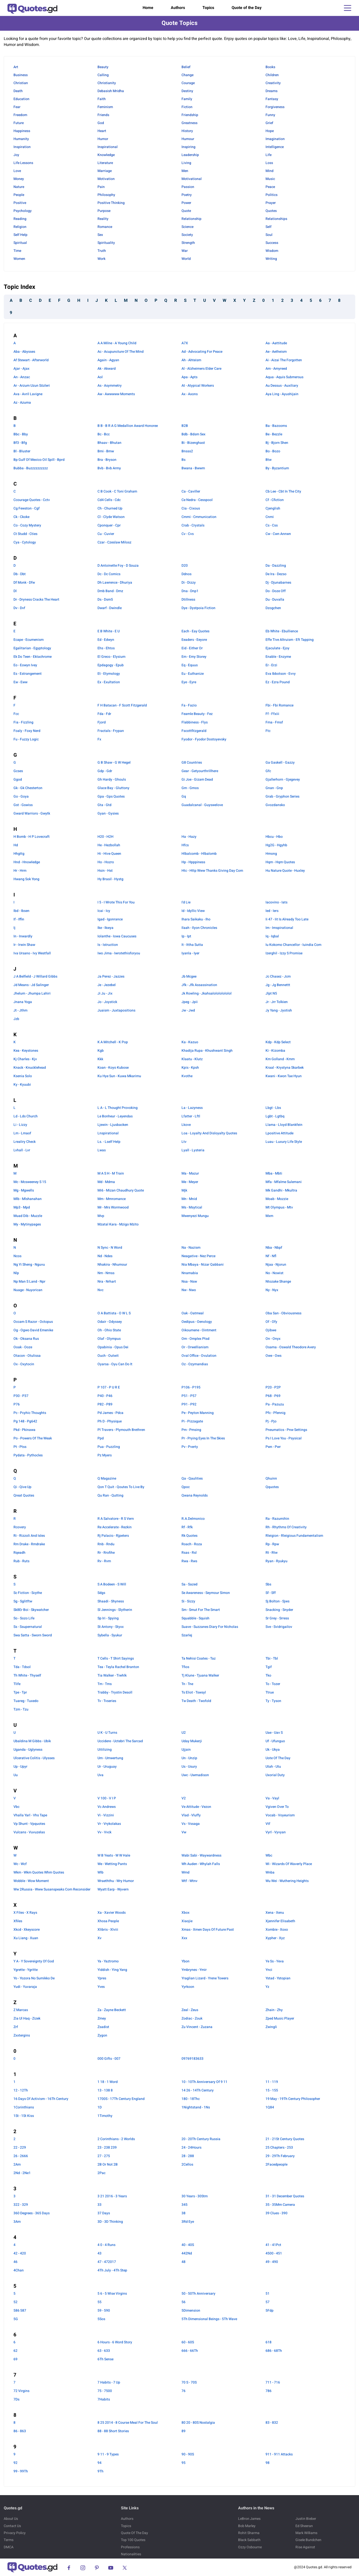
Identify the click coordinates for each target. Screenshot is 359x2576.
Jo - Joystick (107, 1002)
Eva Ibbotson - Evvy (281, 673)
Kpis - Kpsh (190, 1067)
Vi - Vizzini (105, 1815)
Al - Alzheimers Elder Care (201, 368)
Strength (188, 242)
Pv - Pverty (189, 1446)
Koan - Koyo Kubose (113, 1067)
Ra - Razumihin (277, 1518)
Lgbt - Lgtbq (275, 1116)
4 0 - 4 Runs (106, 2244)
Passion (187, 186)
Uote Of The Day (278, 1758)
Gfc (268, 771)
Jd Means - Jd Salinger (31, 985)
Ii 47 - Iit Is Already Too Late (287, 919)
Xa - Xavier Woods (111, 1912)
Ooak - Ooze (22, 1347)
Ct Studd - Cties (25, 533)
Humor (102, 139)
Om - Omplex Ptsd (195, 1338)
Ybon (185, 1961)
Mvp (100, 1215)
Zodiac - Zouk (191, 2018)
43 (99, 2253)
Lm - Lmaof (22, 1133)
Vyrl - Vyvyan (276, 1832)
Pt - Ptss (19, 1446)
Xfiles (17, 1921)
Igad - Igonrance (110, 919)
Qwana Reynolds (194, 1495)
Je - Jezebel (106, 985)
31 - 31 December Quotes (285, 2196)
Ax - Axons (189, 394)
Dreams (271, 91)
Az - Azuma (22, 402)
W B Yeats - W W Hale (113, 1855)
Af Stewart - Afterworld (31, 360)
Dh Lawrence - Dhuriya (114, 582)
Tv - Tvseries (106, 1701)
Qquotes (272, 1487)
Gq (183, 796)
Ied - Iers (272, 910)
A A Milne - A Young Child (116, 343)
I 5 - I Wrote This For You (116, 902)
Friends (103, 115)
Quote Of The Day (134, 2533)
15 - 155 (272, 2090)
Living (186, 163)
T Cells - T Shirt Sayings (115, 1658)
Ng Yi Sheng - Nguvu (29, 1264)
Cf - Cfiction (275, 500)
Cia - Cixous (190, 508)
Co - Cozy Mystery (27, 525)
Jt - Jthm (20, 1010)
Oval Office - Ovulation (198, 1355)
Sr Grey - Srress (277, 1618)
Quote (186, 210)
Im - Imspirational (279, 927)
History (187, 131)
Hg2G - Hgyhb (276, 845)
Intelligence (275, 147)
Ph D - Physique (109, 1421)
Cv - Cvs (187, 533)
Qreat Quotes (23, 1495)
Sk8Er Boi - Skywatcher (31, 1609)
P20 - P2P (273, 1387)
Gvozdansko (275, 805)
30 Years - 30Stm (194, 2196)
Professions (130, 2547)
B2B (184, 425)
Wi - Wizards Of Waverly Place (289, 1864)
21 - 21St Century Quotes (285, 2139)
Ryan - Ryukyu (276, 1561)
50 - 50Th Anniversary (198, 2293)
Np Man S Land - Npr (29, 1281)
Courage (188, 83)
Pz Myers (104, 1455)
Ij (14, 927)
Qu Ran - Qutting (110, 1495)
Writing (271, 258)
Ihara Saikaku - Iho (195, 919)
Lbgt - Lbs (273, 1107)
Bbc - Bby (20, 434)
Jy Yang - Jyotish (279, 1010)
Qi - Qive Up (22, 1487)
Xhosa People (108, 1921)
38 (183, 2213)
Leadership (190, 155)
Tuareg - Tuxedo (25, 1701)
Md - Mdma (106, 1182)
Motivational (191, 178)
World (186, 258)
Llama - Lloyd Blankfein (284, 1124)
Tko (268, 1675)
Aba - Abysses (24, 351)
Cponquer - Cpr (109, 525)
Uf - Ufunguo (275, 1741)
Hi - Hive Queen (109, 853)
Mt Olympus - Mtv (279, 1207)
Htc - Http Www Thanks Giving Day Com (212, 870)
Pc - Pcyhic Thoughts (29, 1412)
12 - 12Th (20, 2090)
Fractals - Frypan (110, 730)
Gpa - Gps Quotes (111, 796)
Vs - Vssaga (190, 1823)
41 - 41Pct (273, 2244)
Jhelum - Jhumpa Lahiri (32, 993)
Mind (269, 170)
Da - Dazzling (276, 565)
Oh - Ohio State (109, 1330)
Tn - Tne (187, 1684)
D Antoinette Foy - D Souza (118, 565)
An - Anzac (21, 377)
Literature (105, 163)
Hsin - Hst (105, 870)
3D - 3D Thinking (110, 2221)
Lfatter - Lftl (190, 1116)
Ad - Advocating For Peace (201, 351)
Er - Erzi (271, 665)
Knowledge (106, 155)
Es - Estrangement (27, 673)
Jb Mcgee (188, 976)
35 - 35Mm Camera (280, 2204)
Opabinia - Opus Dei (112, 1347)
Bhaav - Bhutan (109, 442)
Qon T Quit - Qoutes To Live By (120, 1487)
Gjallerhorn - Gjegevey (283, 779)
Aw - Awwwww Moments (116, 394)
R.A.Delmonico (193, 1518)
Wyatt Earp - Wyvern (113, 1889)
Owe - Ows (273, 1355)
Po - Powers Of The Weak (32, 1438)
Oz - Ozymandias (194, 1364)
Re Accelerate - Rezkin (114, 1527)
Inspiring (188, 147)
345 (184, 2204)
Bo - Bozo (273, 451)
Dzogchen (273, 608)
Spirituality (106, 242)
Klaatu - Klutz (192, 1059)
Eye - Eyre (188, 682)
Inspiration (22, 147)
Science (187, 226)
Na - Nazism (190, 1247)
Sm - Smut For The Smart (200, 1609)
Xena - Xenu (275, 1912)
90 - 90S (187, 2454)
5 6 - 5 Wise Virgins (112, 2293)
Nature (18, 186)
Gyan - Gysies (108, 813)
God (100, 123)
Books (270, 67)
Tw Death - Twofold (196, 1701)
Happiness (21, 131)
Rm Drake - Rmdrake (29, 1544)
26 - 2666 (20, 2156)
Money (18, 178)
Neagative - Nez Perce (198, 1256)
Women (19, 258)
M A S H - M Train (110, 1173)
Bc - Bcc (103, 434)
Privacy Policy (15, 2533)
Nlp (16, 1273)
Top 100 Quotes (133, 2540)
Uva (100, 1775)
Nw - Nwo (188, 1290)
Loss (269, 163)
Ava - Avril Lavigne (27, 394)
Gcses (18, 771)
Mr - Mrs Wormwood (113, 1207)
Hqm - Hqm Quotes (280, 862)
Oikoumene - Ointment (198, 1330)
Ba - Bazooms (276, 425)
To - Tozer (273, 1684)
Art (15, 67)
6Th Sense (105, 2359)
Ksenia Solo (22, 1076)
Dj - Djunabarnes (278, 582)
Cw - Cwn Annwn (278, 533)
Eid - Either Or (192, 648)
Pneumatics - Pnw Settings (286, 1429)
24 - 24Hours (191, 2147)
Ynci (269, 1969)
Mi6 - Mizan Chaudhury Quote (120, 1190)
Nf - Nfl (271, 1256)
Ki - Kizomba (275, 1050)
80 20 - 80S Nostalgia (198, 2422)
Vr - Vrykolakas (109, 1823)
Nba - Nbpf (274, 1247)
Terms (8, 2540)
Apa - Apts (189, 377)
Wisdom (272, 250)
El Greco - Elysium (111, 656)
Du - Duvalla (275, 599)
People (18, 194)
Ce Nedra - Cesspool (197, 500)
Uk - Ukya (273, 1749)
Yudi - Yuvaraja (25, 1986)
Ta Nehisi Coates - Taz (198, 1658)
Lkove (186, 1124)
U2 (183, 1732)
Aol (100, 377)
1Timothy (104, 2115)
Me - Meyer (189, 1182)
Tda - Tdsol (22, 1667)
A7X (184, 343)
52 (15, 2302)
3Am (17, 2221)
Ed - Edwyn (105, 639)
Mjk (184, 1190)
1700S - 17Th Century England (121, 2098)
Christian (20, 83)
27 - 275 (103, 2156)
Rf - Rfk (187, 1527)
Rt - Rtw (271, 1552)
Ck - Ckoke (21, 516)
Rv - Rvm (104, 1561)
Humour (187, 139)
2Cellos (187, 2164)
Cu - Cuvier (105, 533)
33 (99, 2204)
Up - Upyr (20, 1766)
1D (99, 2107)
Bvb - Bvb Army (109, 468)
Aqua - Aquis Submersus (284, 377)
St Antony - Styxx (110, 1626)
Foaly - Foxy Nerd (26, 730)
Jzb (16, 1019)
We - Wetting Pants (112, 1864)
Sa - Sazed (189, 1584)
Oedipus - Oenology (196, 1321)
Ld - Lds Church (25, 1116)
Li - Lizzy (20, 1124)
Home (148, 8)
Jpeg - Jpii (189, 1002)
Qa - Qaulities (192, 1478)
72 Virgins (21, 2391)
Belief (185, 67)
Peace (270, 186)
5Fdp (269, 2310)
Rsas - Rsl (189, 1552)
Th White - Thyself (27, 1675)
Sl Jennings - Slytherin (114, 1609)
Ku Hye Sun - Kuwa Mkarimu (119, 1076)
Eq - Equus (189, 665)
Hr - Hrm (19, 870)
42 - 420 (19, 2253)
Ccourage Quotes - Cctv (31, 500)
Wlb (100, 1872)
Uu (15, 1775)
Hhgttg (18, 853)
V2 (183, 1798)
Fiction (186, 107)
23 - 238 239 (107, 2147)
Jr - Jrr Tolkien (277, 1002)
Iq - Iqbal (272, 936)
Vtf (268, 1823)
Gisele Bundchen (308, 2540)
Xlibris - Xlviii (107, 1929)
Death (18, 91)
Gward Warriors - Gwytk (31, 813)
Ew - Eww (20, 682)
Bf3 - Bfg (20, 442)
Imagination (275, 139)
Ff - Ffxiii (272, 713)
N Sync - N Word (109, 1247)
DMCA (8, 2547)
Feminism (105, 107)
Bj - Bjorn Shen (277, 442)
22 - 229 (19, 2147)
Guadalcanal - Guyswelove (202, 805)
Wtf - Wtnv (189, 1881)
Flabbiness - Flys (194, 722)
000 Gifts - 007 (108, 2058)
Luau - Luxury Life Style (284, 1141)
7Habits (103, 2399)
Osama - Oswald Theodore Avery (291, 1347)
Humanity (21, 139)
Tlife (16, 1684)
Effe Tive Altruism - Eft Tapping (290, 639)
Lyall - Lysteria (192, 1150)
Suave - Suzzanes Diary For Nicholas (209, 1626)
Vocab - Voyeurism (280, 1815)
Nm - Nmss (105, 1273)
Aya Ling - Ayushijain (282, 394)
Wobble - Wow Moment (31, 1881)
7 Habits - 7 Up (108, 2382)
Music (270, 178)
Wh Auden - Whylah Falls (200, 1864)
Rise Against (305, 2547)
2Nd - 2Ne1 (22, 2173)
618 (268, 2342)
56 (183, 2302)
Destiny (187, 91)
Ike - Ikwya (105, 927)
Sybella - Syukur (109, 1635)
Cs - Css (272, 525)
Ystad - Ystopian (278, 1978)
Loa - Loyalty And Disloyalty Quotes (209, 1133)
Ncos (17, 1256)
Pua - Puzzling (108, 1446)
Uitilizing (104, 1749)
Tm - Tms (104, 1684)
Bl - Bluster (21, 451)
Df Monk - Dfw (24, 582)
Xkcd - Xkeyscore (26, 1929)
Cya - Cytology (24, 542)
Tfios (185, 1667)
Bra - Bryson (106, 459)
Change (187, 75)
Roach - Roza (191, 1544)
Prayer (271, 202)
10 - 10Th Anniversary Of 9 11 (204, 2081)
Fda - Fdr (104, 713)
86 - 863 (19, 2431)
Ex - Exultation (108, 682)
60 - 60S (187, 2342)
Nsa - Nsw (189, 1281)
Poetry (186, 194)
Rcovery (19, 1527)
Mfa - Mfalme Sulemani (284, 1182)
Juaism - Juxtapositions (116, 1010)
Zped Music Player (280, 2018)
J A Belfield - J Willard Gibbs (35, 976)
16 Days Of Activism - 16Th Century (40, 2098)
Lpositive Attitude (279, 1133)
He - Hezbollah (108, 845)
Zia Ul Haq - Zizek (26, 2018)
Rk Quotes (189, 1535)
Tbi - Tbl (272, 1658)
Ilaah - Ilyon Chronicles (199, 927)
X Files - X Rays (25, 1912)
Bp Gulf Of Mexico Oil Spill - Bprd (39, 459)
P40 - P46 (104, 1395)
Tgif (269, 1667)
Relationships (276, 218)
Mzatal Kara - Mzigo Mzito (118, 1224)
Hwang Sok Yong (26, 879)
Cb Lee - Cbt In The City (283, 491)
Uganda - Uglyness (27, 1749)
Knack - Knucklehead (29, 1067)
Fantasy (272, 99)
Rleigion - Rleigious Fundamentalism (294, 1535)
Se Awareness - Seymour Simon (205, 1592)
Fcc (16, 713)
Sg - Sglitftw (22, 1601)
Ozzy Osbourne (250, 2547)
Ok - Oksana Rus (26, 1338)
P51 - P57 (188, 1395)
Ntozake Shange (278, 1281)
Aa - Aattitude (276, 343)
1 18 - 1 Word (107, 2081)
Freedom (20, 115)
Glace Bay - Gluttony (113, 788)
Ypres (101, 1978)
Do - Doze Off (276, 591)
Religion (19, 226)
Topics (208, 8)
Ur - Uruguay (107, 1766)
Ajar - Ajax (21, 368)
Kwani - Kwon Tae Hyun (284, 1076)
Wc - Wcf (20, 1864)
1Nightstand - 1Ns (195, 2107)
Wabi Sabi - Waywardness (201, 1855)
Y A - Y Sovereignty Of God (33, 1961)
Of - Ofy (271, 1321)
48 (183, 2261)
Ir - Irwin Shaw (24, 944)
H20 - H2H (105, 836)
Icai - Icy (103, 910)
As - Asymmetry (109, 385)
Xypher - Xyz (275, 1938)
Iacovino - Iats (276, 902)
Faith (101, 99)
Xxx (184, 1938)
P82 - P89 (104, 1404)
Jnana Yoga (22, 1002)
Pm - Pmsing (191, 1429)
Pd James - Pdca (110, 1412)
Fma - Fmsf (274, 722)
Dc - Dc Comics (108, 574)
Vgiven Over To (277, 1806)
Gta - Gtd (104, 805)
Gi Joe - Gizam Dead (197, 779)
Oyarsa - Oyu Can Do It (114, 1364)
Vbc (16, 1806)
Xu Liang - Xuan (25, 1938)
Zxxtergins (21, 2035)
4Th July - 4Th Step (112, 2270)
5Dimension (190, 2310)
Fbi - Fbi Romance (279, 705)
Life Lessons (23, 163)
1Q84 (270, 2107)
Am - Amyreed (276, 368)
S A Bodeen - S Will (111, 1584)
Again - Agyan (108, 360)
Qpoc (185, 1487)
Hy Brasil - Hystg (110, 879)
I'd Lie (185, 902)
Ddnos (186, 574)
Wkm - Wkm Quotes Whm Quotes (38, 1872)
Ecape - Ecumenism (28, 639)
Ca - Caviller (190, 491)
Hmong (271, 853)
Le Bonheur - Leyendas (115, 1116)
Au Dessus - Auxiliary (282, 385)
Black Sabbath (249, 2540)
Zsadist (103, 2027)
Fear (16, 107)
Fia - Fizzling (23, 722)
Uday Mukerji (191, 1741)
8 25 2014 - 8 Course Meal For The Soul (127, 2422)
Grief (269, 123)
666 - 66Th (189, 2350)
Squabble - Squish (195, 1618)
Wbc (269, 1855)
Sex (100, 234)
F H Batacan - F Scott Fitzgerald (122, 705)
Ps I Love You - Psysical (284, 1438)
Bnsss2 (187, 451)
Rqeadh (19, 1552)
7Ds (16, 2399)
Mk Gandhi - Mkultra (281, 1190)
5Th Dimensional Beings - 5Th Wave (209, 2319)
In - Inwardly (22, 936)
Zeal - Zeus (189, 2010)
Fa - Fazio (189, 705)
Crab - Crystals (192, 525)
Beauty (102, 67)
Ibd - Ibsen (21, 910)
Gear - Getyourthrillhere (199, 771)
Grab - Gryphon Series (282, 796)
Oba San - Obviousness (283, 1313)
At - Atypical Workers (197, 385)
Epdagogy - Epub (110, 665)
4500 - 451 (274, 2253)
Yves (101, 1986)
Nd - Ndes (104, 1256)
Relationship (191, 218)
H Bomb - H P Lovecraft (31, 836)
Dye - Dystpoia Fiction (198, 608)
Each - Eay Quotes (195, 631)
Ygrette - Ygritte (25, 1969)
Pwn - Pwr (273, 1446)
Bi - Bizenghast (193, 442)
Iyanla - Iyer (190, 953)
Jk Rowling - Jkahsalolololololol (206, 993)
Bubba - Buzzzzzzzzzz (30, 468)
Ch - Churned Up (109, 508)
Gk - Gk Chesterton (27, 788)
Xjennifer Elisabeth (280, 1921)
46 (15, 2261)
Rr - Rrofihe (106, 1552)
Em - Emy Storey (193, 656)
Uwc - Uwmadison (195, 1775)
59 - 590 (103, 2310)
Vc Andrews (106, 1806)
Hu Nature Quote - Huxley (285, 870)
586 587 (19, 2310)
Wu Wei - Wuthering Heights (287, 1881)
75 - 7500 (104, 2391)
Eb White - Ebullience (282, 631)
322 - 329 (20, 2204)
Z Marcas (20, 2010)
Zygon (102, 2035)
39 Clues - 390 (276, 2213)
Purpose (103, 210)
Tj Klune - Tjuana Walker (200, 1675)
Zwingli (271, 2027)
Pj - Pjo (271, 1421)
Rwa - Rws (189, 1561)
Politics (271, 194)
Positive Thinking (111, 202)
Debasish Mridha (110, 91)
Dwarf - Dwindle (109, 608)
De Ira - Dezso (276, 574)
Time (17, 250)
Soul (269, 234)
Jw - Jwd (188, 1010)
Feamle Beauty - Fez (197, 713)
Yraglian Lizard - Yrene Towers (204, 1978)
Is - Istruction (107, 944)
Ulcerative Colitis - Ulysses (34, 1758)
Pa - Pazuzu (275, 1404)
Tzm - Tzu (20, 1709)
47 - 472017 (106, 2261)
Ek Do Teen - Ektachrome (32, 656)
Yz (267, 1986)
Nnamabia (189, 1273)
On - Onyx (273, 1338)
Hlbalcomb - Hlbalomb (199, 853)
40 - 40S (187, 2244)
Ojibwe (271, 1330)
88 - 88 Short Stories (113, 2431)
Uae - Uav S (274, 1732)
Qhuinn (271, 1478)
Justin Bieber (305, 2518)
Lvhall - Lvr (21, 1150)
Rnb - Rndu (105, 1544)
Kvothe (186, 1076)
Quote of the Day (247, 8)
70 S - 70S (189, 2382)
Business (20, 75)
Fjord (101, 722)
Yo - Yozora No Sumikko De (34, 1978)
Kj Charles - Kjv (25, 1059)
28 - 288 (187, 2156)
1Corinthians (23, 2107)
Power (186, 202)
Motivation (106, 178)
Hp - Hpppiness (193, 862)
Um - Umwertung (110, 1758)
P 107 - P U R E (108, 1387)
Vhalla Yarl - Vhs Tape (30, 1815)
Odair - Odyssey (109, 1321)
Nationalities (131, 2554)
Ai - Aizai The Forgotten (284, 360)
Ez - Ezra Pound (278, 682)
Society (187, 234)
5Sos (101, 2319)
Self (268, 226)
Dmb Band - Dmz (110, 591)
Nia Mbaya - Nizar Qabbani (202, 1264)
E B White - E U (108, 631)
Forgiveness (275, 107)
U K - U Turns (107, 1732)
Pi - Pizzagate (192, 1421)
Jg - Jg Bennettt (278, 985)
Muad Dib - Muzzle (27, 1215)
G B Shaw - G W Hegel (114, 762)
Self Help (20, 234)
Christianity (106, 83)
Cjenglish (273, 508)
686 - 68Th (274, 2350)
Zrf (15, 2027)
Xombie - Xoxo (277, 1929)
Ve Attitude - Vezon (196, 1806)
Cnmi (270, 516)
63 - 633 (103, 2350)
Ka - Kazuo (189, 1042)
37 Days (103, 2213)
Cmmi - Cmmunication (198, 516)
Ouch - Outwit (108, 1355)
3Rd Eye (187, 2221)
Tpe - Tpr (20, 1692)
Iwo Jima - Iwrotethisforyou (118, 953)
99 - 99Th (20, 2471)
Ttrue (270, 1692)
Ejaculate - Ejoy (277, 648)
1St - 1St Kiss (23, 2115)
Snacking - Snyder (279, 1609)
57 (267, 2302)
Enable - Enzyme (278, 656)
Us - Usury (189, 1766)
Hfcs (185, 845)
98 (267, 2462)
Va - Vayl (272, 1798)
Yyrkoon (187, 1986)
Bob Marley (247, 2526)
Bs (183, 459)
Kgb (100, 1050)
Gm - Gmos (190, 788)
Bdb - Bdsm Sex (193, 434)
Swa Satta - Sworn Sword (32, 1635)
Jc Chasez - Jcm (278, 976)
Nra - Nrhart (106, 1281)
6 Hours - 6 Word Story (114, 2342)
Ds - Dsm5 (105, 599)
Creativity (273, 83)
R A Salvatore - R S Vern (115, 1518)
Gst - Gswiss (23, 805)
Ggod (17, 779)
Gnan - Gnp (274, 788)
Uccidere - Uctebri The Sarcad (120, 1741)
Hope (270, 131)
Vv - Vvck (104, 1832)
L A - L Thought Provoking (117, 1107)
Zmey (101, 2018)
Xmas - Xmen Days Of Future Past (207, 1929)
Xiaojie (186, 1921)
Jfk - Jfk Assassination (199, 985)
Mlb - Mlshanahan (27, 1199)
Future (18, 123)
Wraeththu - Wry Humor (115, 1881)
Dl (15, 591)
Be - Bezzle (274, 434)
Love (17, 170)
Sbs (268, 1584)
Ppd (100, 1438)
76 (183, 2391)
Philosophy (106, 194)
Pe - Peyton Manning (197, 1412)
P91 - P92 (188, 1404)
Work (101, 258)
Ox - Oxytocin (23, 1364)
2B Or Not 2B (107, 2164)
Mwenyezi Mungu (195, 1215)
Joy (16, 155)
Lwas (101, 1150)
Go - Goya (21, 796)
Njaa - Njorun (276, 1264)
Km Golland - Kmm (280, 1059)
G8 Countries (191, 762)
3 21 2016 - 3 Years (112, 2196)
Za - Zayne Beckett (111, 2010)
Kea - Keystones (25, 1050)
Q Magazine (106, 1478)
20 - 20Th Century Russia (200, 2139)
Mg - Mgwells (23, 1190)
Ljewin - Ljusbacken (112, 1124)
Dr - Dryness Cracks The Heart (36, 599)
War (184, 250)
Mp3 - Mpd (21, 1207)
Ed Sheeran (304, 2526)
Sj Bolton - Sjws (277, 1601)
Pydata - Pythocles (28, 1455)
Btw (268, 459)
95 (183, 2462)
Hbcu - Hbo (274, 836)
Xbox (185, 1912)
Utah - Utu (273, 1766)
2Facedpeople (276, 2164)
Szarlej (186, 1635)
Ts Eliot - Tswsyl (193, 1692)
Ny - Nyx (272, 1290)
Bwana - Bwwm (193, 468)
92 (15, 2462)
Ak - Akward (106, 368)
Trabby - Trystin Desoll (114, 1692)
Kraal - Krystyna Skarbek (285, 1067)
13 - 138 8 (105, 2090)
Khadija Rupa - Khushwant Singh (207, 1050)
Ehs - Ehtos (106, 648)
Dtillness (188, 599)
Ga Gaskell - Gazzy (280, 762)
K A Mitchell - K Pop (112, 1042)
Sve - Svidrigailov (279, 1626)
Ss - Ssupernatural (27, 1626)
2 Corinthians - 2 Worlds (116, 2139)
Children (272, 75)
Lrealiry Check (24, 1141)
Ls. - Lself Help (108, 1141)
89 (183, 2431)
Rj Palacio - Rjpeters (113, 1535)
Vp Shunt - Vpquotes (29, 1823)
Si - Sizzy (188, 1601)
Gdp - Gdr (104, 771)
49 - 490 (272, 2261)
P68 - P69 (273, 1395)
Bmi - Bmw (105, 451)
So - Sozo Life (23, 1618)
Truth (101, 250)
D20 (184, 565)
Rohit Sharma (249, 2533)
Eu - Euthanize (192, 673)
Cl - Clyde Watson (111, 516)
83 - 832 (272, 2422)
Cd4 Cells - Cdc (109, 500)
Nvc (100, 1290)
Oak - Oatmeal (192, 1313)
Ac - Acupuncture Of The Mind (120, 351)
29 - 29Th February (280, 2156)
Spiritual (20, 242)
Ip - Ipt (186, 936)
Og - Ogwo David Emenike (33, 1330)
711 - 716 (273, 2382)
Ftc (268, 730)
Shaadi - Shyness (110, 1601)
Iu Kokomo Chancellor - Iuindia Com (293, 944)
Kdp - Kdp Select (278, 1042)
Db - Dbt (19, 574)
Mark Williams (306, 2533)
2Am (17, 2164)
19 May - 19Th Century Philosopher (293, 2098)
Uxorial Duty (275, 1775)
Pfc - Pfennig (275, 1412)
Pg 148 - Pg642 (25, 1421)
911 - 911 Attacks (279, 2454)
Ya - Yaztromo (108, 1961)
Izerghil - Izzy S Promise (284, 953)
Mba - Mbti (274, 1173)
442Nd (186, 2253)
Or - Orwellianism (194, 1347)
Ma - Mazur (190, 1173)
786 (268, 2391)
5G (15, 2319)
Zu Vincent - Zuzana (196, 2027)
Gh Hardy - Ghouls (111, 779)
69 (15, 2359)
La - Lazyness (192, 1107)
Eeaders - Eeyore (194, 639)
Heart (101, 131)
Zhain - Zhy (274, 2010)
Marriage (104, 170)
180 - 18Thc (190, 2098)
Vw (183, 1832)
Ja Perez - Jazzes (110, 976)
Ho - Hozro (105, 862)
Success (272, 242)
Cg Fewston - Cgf (26, 508)
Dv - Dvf (19, 608)
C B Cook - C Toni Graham (117, 491)
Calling (103, 75)
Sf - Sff (271, 1592)
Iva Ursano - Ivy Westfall (32, 953)
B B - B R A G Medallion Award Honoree (127, 425)
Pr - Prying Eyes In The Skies (203, 1438)
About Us (11, 2518)
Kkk (100, 1059)
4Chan (18, 2270)
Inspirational (107, 147)
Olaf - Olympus (109, 1338)
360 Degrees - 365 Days (31, 2213)
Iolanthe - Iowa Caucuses (116, 936)
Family (186, 99)
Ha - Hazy (188, 836)
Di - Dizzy (188, 582)
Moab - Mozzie (277, 1199)
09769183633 (192, 2058)
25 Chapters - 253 (279, 2147)
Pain (101, 186)
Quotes (271, 210)
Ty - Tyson (273, 1701)
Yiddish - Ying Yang (112, 1969)
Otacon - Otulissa (27, 1355)
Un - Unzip (189, 1758)
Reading (19, 218)
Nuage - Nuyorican (27, 1290)
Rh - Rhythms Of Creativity (286, 1527)
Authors (178, 8)
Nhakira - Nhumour (112, 1264)
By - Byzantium (277, 468)
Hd (15, 845)
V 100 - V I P (106, 1798)
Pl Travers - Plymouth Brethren (121, 1429)
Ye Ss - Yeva (275, 1961)
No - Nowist (274, 1273)
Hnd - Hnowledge (26, 862)
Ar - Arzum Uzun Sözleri (31, 385)
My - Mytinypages (27, 1224)
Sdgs (101, 1592)
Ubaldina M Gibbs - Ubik (32, 1741)
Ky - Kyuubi (22, 1084)
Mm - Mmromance (111, 1199)
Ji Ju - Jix (104, 993)
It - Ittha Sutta (192, 944)
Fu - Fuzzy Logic (26, 739)
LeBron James (249, 2518)
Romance (104, 226)
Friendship (189, 115)
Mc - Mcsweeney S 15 (29, 1182)
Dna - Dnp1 (189, 591)
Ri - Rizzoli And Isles (29, 1535)
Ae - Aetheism (276, 351)
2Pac (101, 2173)
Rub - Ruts (21, 1561)
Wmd (185, 1872)
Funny (270, 115)
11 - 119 (272, 2081)
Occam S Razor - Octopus (33, 1321)
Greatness (189, 123)
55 (99, 2302)
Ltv (183, 1141)
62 (15, 2350)
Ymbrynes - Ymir (194, 1969)
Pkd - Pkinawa (24, 1429)
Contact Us (12, 2526)
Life (268, 155)
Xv (99, 1938)
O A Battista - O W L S (114, 1313)
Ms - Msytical (191, 1207)
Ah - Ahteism (191, 360)
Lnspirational (108, 1133)
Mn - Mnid (189, 1199)
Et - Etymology (108, 673)
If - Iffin (18, 919)
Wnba (270, 1872)
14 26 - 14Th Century (197, 2090)
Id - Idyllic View (193, 910)
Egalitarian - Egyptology (32, 648)
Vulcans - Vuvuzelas (29, 1832)
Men (184, 170)
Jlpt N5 (271, 993)
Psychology (22, 210)
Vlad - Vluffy (191, 1815)
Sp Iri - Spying (108, 1618)
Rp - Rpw (272, 1544)
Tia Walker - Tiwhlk (112, 1675)
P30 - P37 (20, 1395)
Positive (19, 202)
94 (99, 2462)
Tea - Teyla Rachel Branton (118, 1667)
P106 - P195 (190, 1387)
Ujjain (186, 1749)
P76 (16, 1404)
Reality (102, 218)
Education (21, 99)
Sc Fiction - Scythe (27, 1592)
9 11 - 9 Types (108, 2454)
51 (267, 2293)
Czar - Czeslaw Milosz (114, 542)
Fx (99, 739)
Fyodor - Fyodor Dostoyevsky (203, 739)
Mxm (269, 1215)
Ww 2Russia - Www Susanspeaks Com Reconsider (51, 1889)
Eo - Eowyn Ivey (25, 665)
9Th (100, 2471)
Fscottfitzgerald (193, 730)
